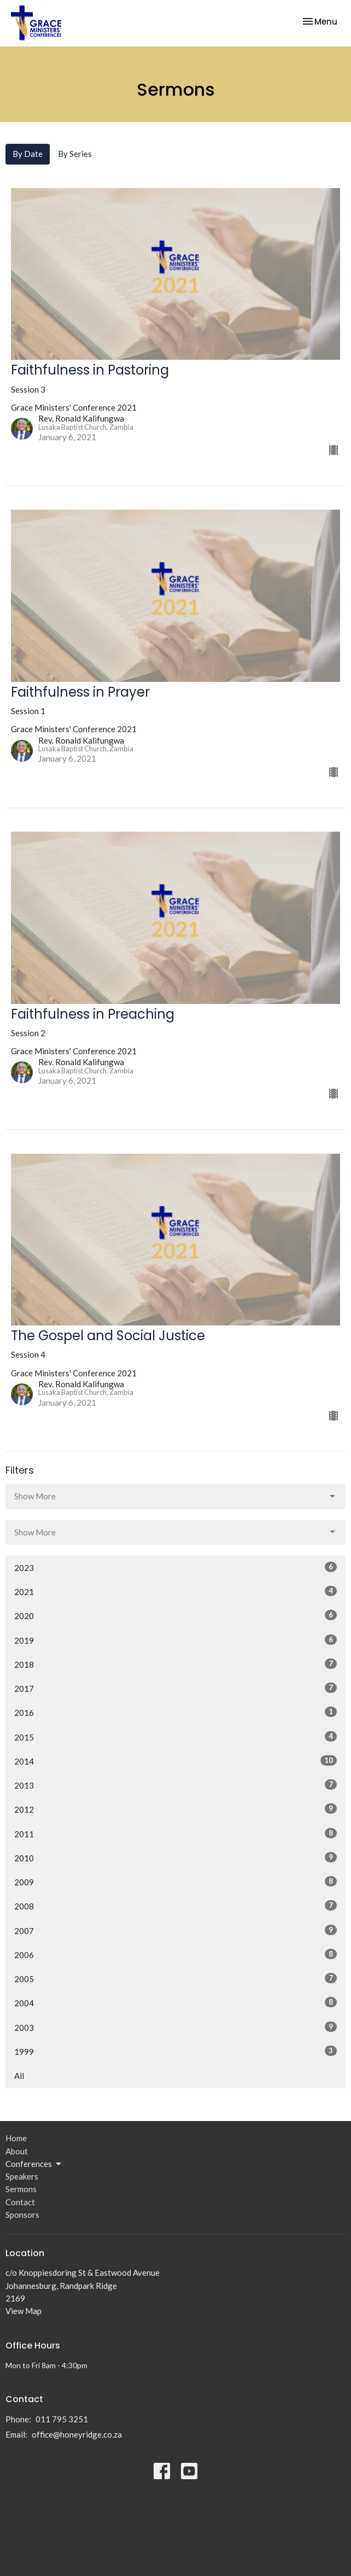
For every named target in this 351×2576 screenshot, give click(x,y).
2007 (175, 1930)
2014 (175, 1760)
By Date (28, 154)
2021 (175, 1591)
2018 (175, 1663)
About (16, 2151)
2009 (175, 1881)
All (19, 2076)
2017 (175, 1688)
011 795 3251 (62, 2419)
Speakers (21, 2176)
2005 (175, 1978)
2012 (175, 1808)
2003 (175, 2027)
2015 (175, 1736)
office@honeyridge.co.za (77, 2434)
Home (16, 2138)
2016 (175, 1712)
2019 (175, 1639)
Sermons (21, 2189)
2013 (175, 1784)
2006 (175, 1954)
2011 (175, 1833)
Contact (20, 2202)
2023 (175, 1567)
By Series (75, 154)
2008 (175, 1905)
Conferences (34, 2164)
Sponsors (22, 2214)
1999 (175, 2051)
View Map (23, 2311)
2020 (175, 1615)
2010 (175, 1857)
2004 (175, 2002)
